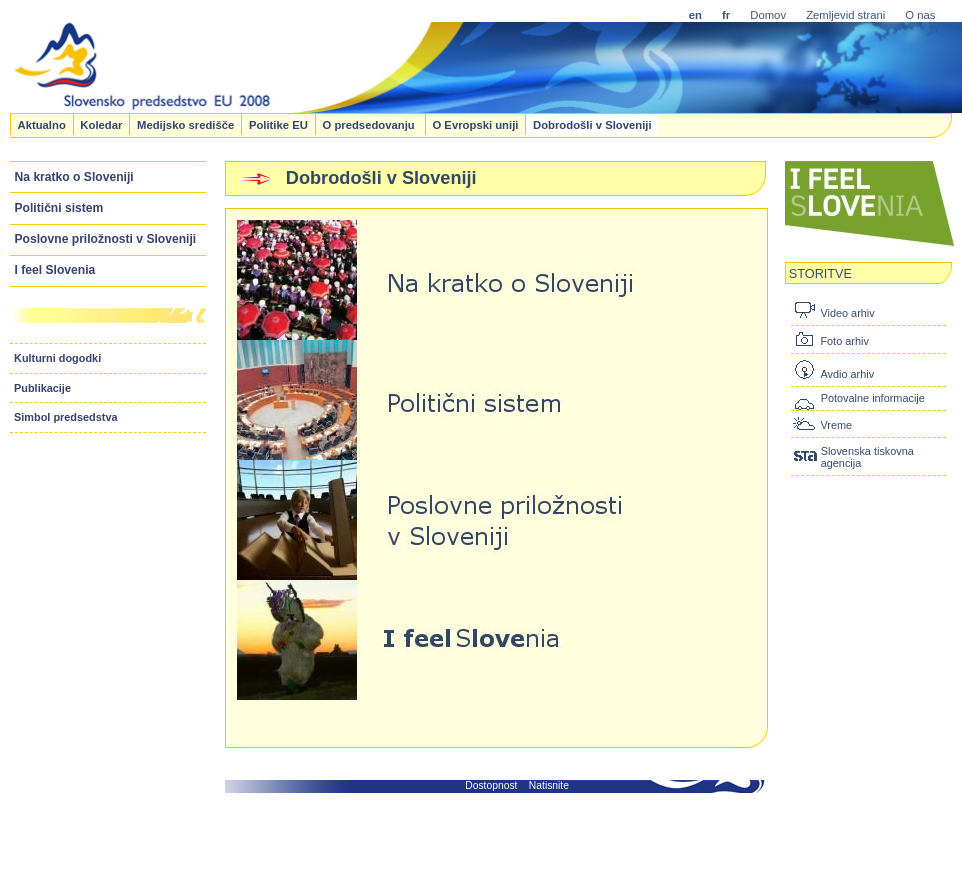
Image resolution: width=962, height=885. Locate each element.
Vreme (836, 425)
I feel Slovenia (55, 270)
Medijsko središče (185, 124)
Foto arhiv (844, 341)
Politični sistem (59, 208)
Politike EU (278, 124)
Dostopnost (491, 785)
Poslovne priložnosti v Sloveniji (106, 239)
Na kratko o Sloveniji (74, 177)
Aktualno (41, 124)
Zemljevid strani (845, 15)
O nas (920, 15)
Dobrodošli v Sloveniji (592, 124)
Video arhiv (847, 313)
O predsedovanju (369, 124)
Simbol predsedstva (66, 417)
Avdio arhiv (847, 374)
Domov (768, 15)
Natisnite (549, 785)
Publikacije (42, 388)
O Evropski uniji (475, 124)
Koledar (101, 124)
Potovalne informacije (873, 398)
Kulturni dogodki (57, 358)
